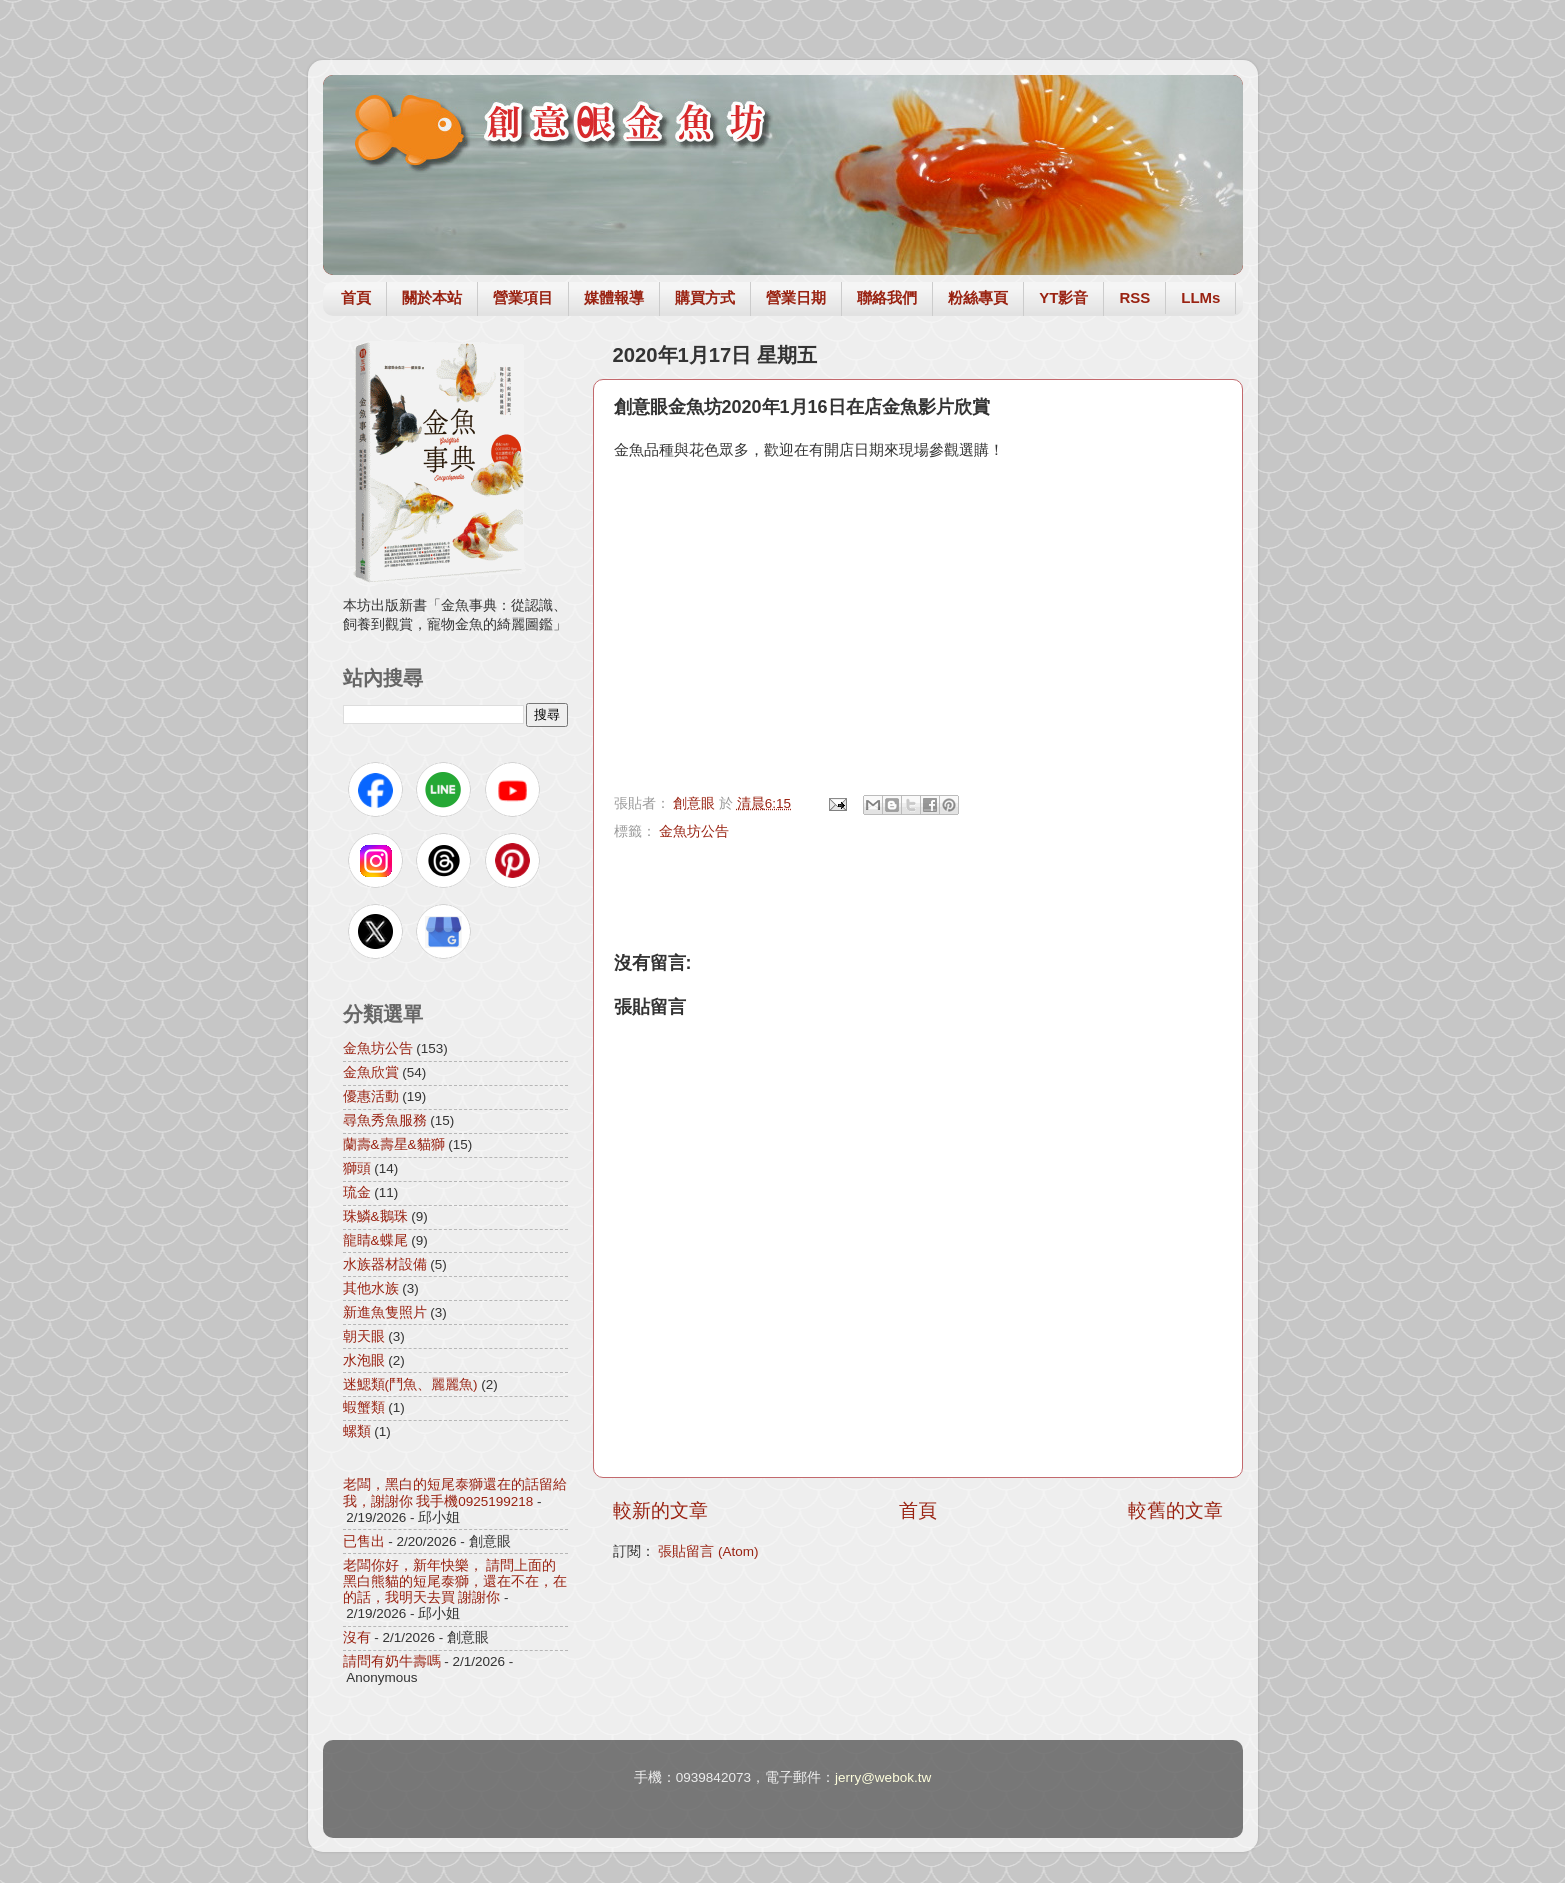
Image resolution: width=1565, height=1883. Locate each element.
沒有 (357, 1637)
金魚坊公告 (694, 831)
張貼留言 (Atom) (708, 1551)
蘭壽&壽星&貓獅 (394, 1144)
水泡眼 (364, 1360)
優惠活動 (371, 1096)
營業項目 (523, 297)
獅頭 (357, 1168)
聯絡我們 (887, 297)
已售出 (364, 1541)
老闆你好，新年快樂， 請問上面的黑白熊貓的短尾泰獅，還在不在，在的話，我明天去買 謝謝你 (455, 1581)
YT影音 (1063, 297)
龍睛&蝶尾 (375, 1240)
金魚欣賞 (371, 1072)
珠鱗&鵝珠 (375, 1216)
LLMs (1200, 297)
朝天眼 (364, 1336)
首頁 (356, 297)
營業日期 (796, 297)
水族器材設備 (385, 1264)
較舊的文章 (1175, 1510)
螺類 (357, 1431)
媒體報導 (614, 297)
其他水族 (371, 1288)
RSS (1134, 297)
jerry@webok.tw (883, 1777)
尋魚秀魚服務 (385, 1120)
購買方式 (705, 297)
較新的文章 (660, 1510)
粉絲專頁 (978, 297)
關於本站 (432, 297)
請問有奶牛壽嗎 (392, 1661)
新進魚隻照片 (385, 1312)
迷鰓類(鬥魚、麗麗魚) (410, 1384)
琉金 (357, 1192)
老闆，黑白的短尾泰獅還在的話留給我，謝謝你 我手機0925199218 (455, 1492)
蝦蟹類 (364, 1407)
